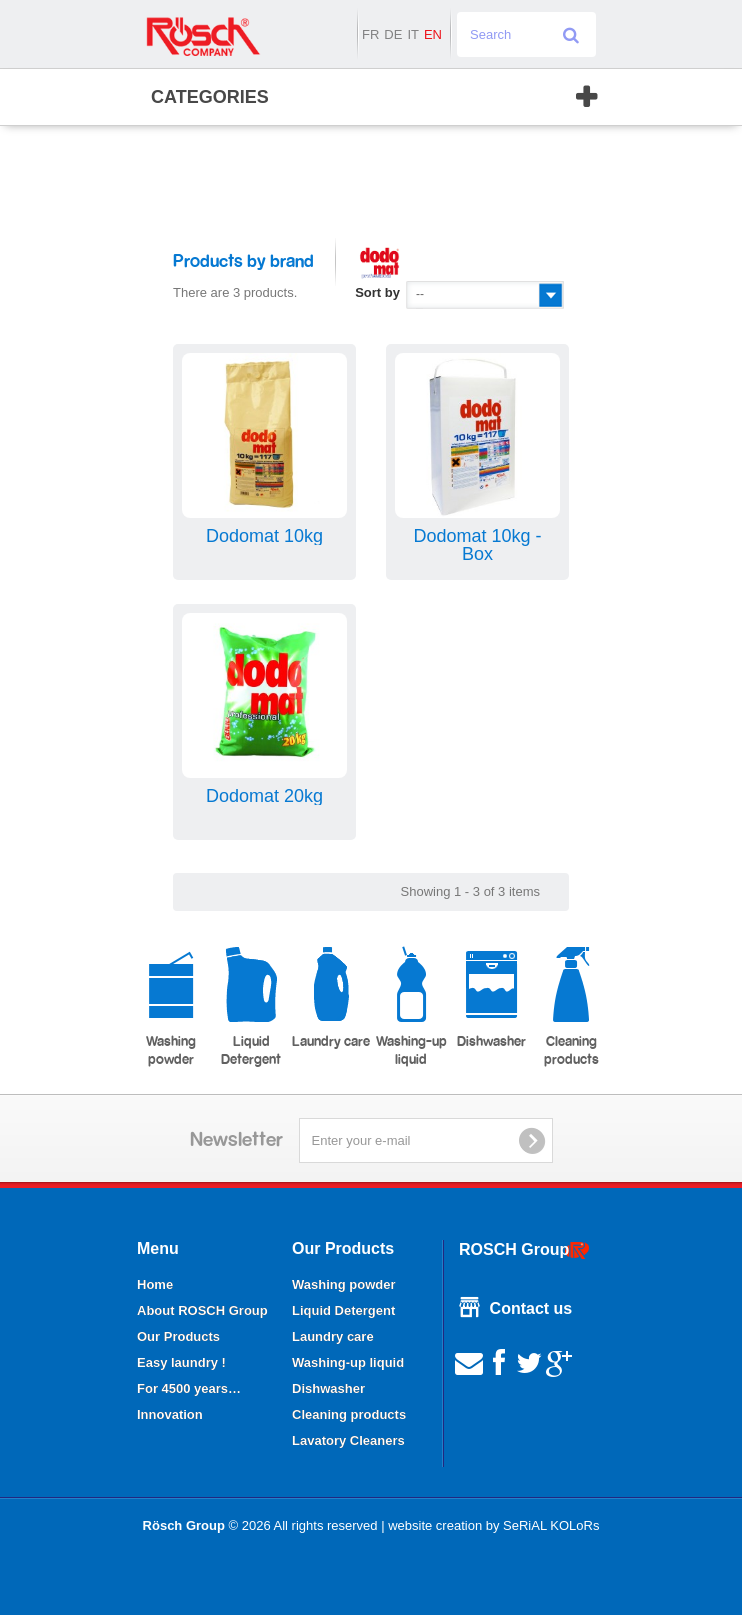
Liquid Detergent (251, 1006)
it (413, 34)
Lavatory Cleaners (348, 1440)
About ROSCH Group (202, 1310)
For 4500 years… (189, 1388)
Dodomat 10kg (264, 536)
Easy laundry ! (181, 1362)
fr (370, 34)
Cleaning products (571, 1006)
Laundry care (331, 997)
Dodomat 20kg (264, 796)
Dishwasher (491, 997)
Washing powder (171, 1006)
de (393, 34)
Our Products (178, 1336)
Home (155, 1284)
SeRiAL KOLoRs (551, 1525)
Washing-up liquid (411, 1006)
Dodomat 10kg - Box (477, 545)
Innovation (170, 1414)
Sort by (377, 292)
